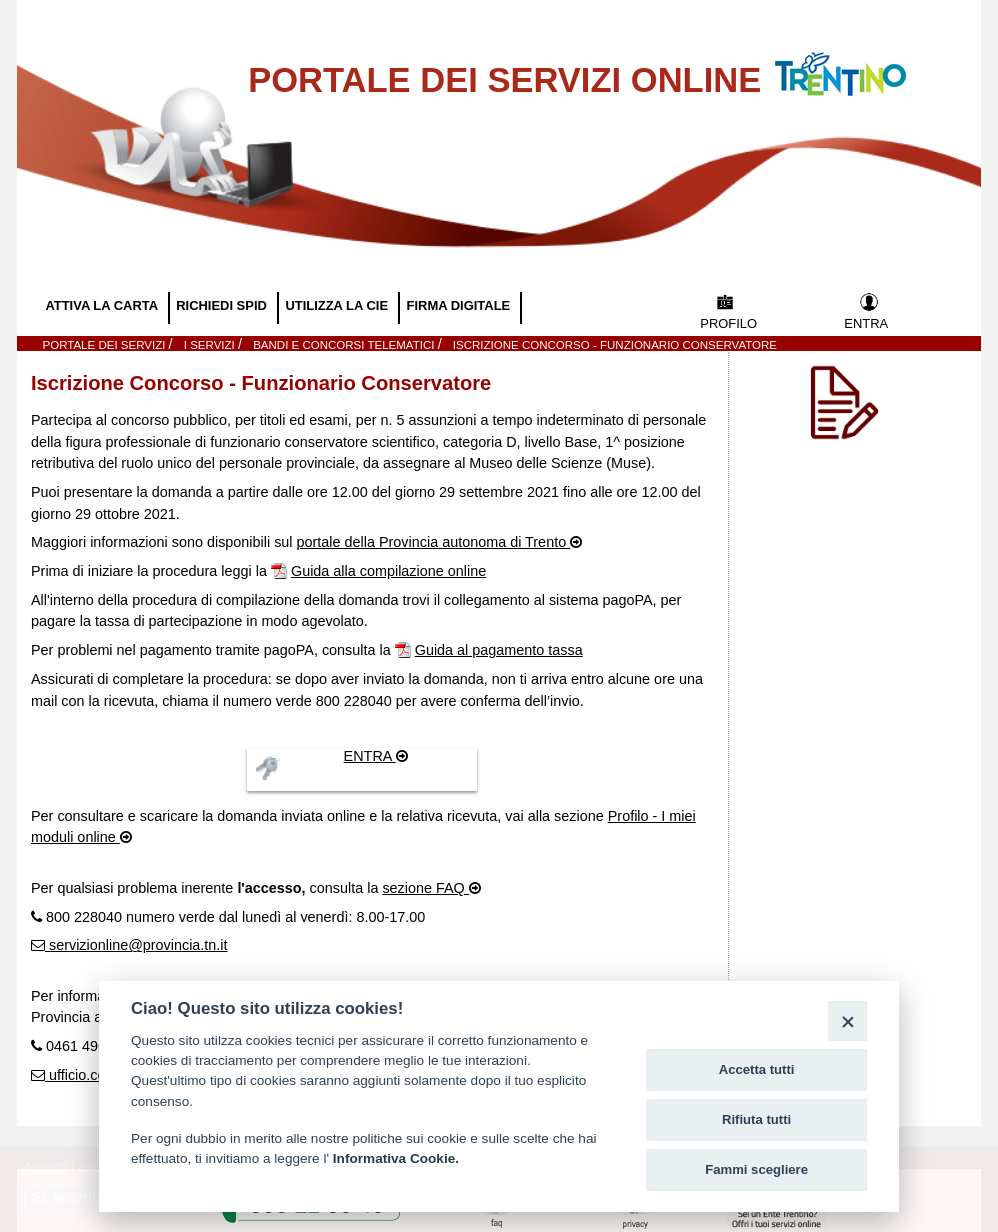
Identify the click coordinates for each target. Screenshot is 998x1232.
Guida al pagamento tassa (499, 650)
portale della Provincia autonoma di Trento (434, 542)
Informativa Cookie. (396, 1158)
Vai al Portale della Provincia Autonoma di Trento (861, 61)
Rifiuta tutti (756, 1119)
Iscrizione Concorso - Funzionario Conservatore (615, 345)
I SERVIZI (211, 345)
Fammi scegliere (756, 1169)
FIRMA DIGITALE (460, 305)
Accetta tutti (757, 1069)
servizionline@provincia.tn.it (136, 945)
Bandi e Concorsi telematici (345, 345)
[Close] (847, 1020)
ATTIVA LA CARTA (103, 305)
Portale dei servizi (106, 345)
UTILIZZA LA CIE (338, 305)
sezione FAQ (425, 888)
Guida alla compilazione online (388, 571)
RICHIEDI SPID (223, 305)
